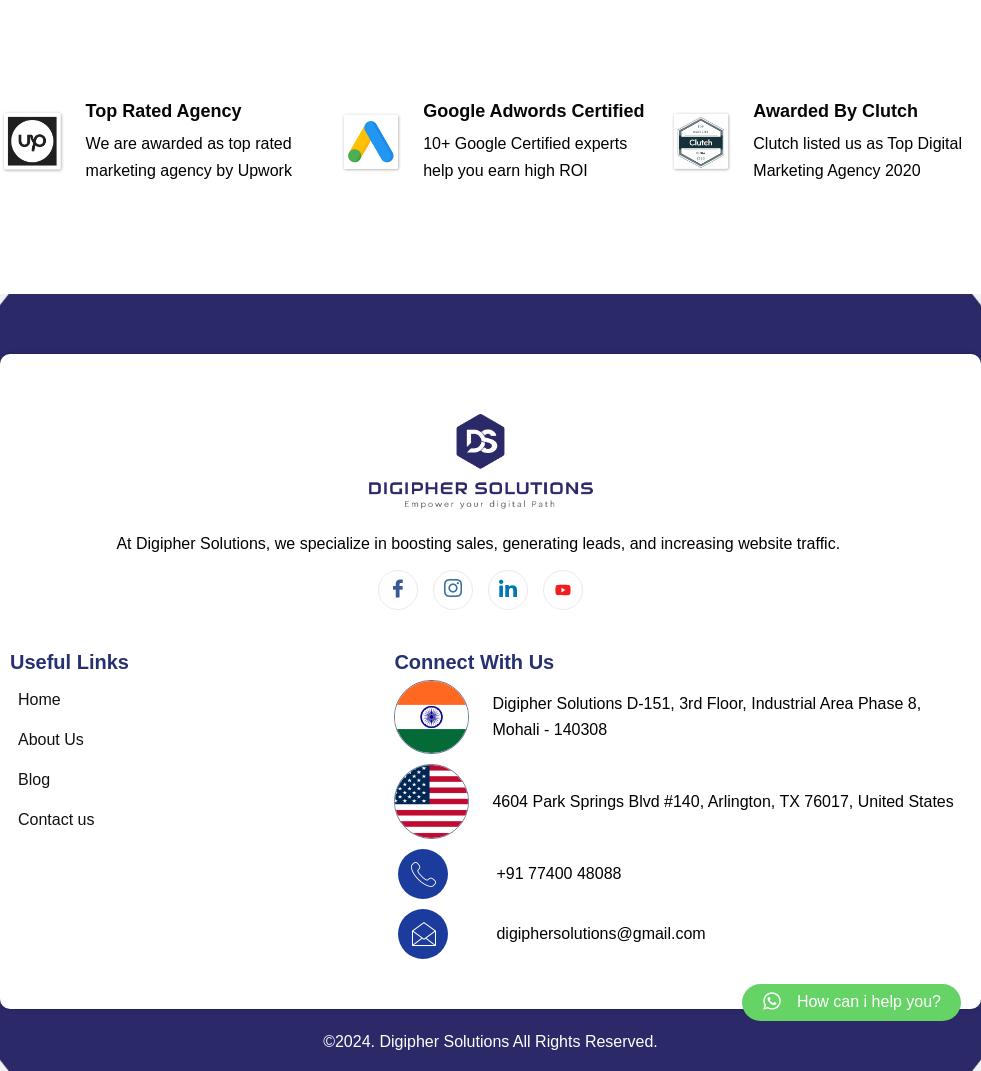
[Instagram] (453, 590)
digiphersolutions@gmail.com (600, 933)
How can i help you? (869, 1001)
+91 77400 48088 (558, 873)
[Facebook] (398, 590)
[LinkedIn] (508, 590)
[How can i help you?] (772, 1002)
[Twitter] (563, 590)
